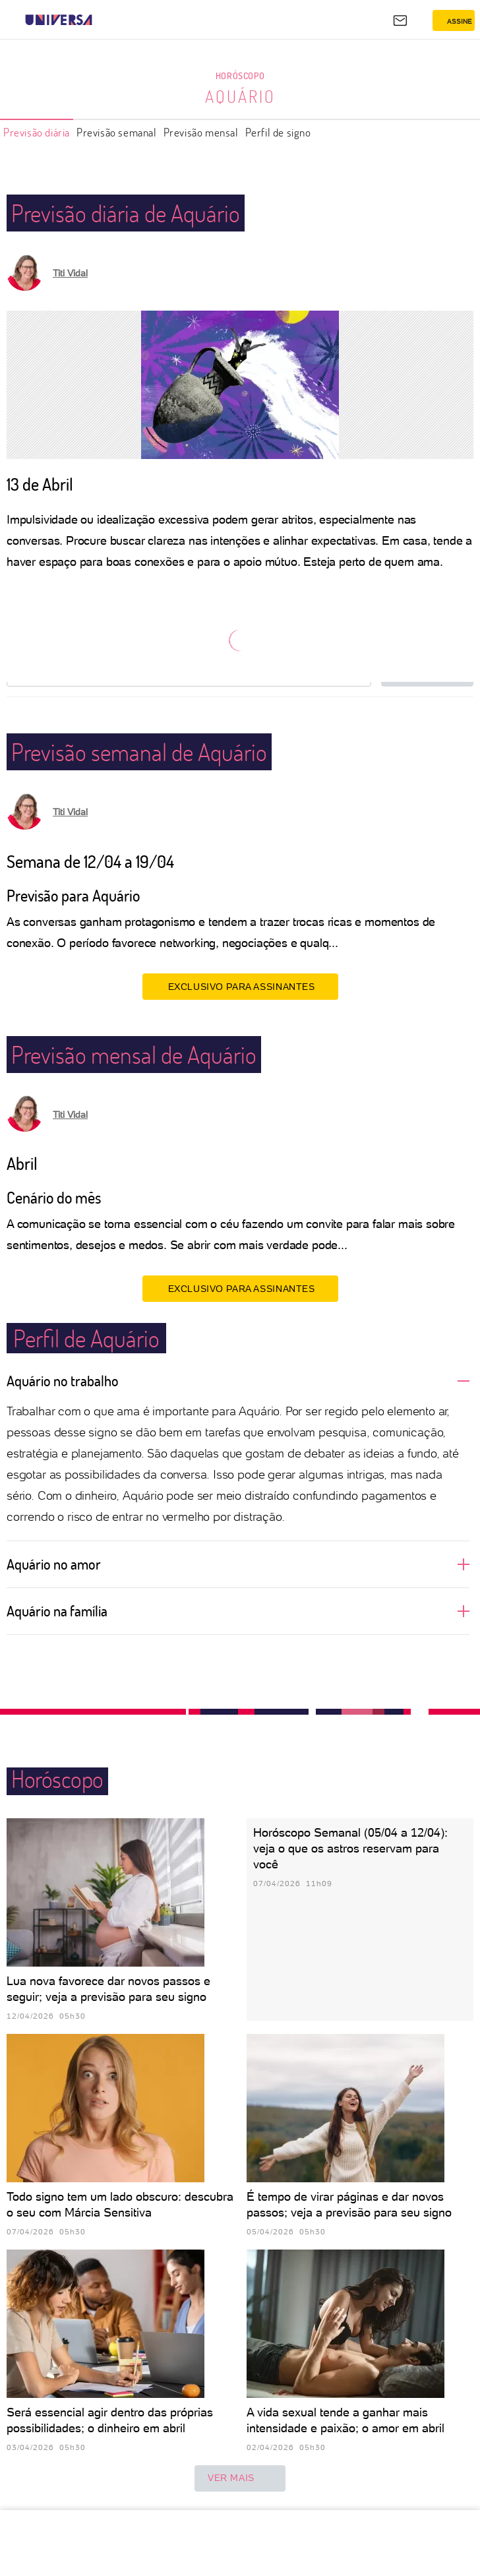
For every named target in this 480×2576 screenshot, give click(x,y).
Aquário (240, 96)
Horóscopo (240, 75)
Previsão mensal (201, 132)
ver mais (240, 2478)
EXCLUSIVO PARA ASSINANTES (240, 986)
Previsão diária (36, 132)
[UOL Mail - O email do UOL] (400, 20)
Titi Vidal (70, 273)
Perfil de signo (278, 132)
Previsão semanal (116, 132)
